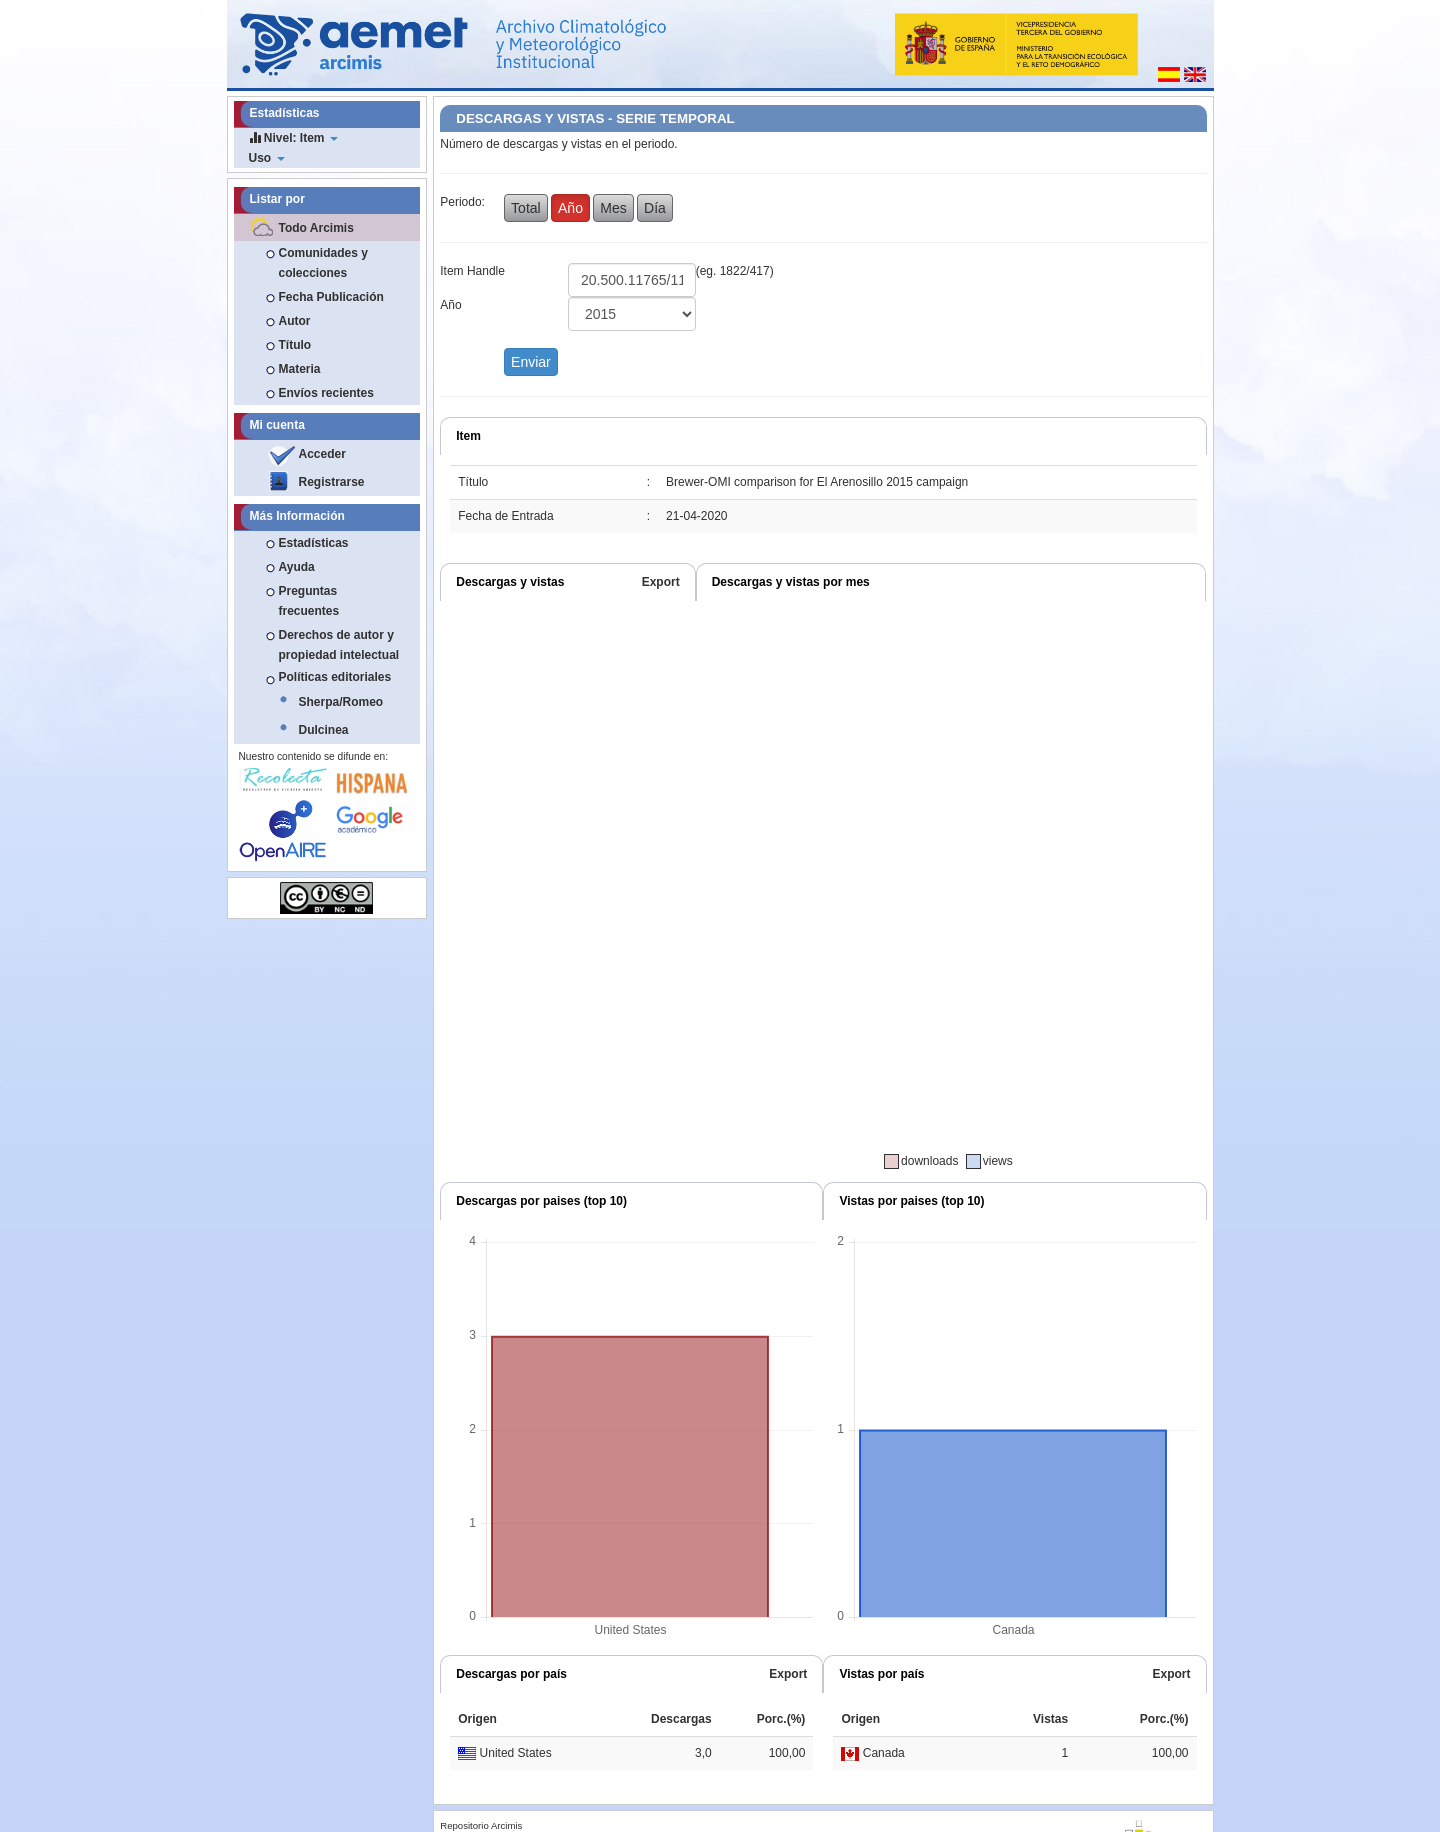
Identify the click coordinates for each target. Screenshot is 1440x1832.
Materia (300, 369)
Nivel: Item (293, 137)
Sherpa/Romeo (341, 702)
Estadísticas (314, 543)
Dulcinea (324, 730)
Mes (613, 208)
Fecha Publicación (331, 297)
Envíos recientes (326, 393)
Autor (295, 321)
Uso (267, 158)
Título (295, 345)
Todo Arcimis (316, 228)
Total (526, 208)
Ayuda (297, 567)
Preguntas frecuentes (309, 601)
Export (661, 582)
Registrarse (332, 482)
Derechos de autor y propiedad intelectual (339, 645)
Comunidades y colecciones (323, 263)
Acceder (322, 454)
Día (655, 208)
